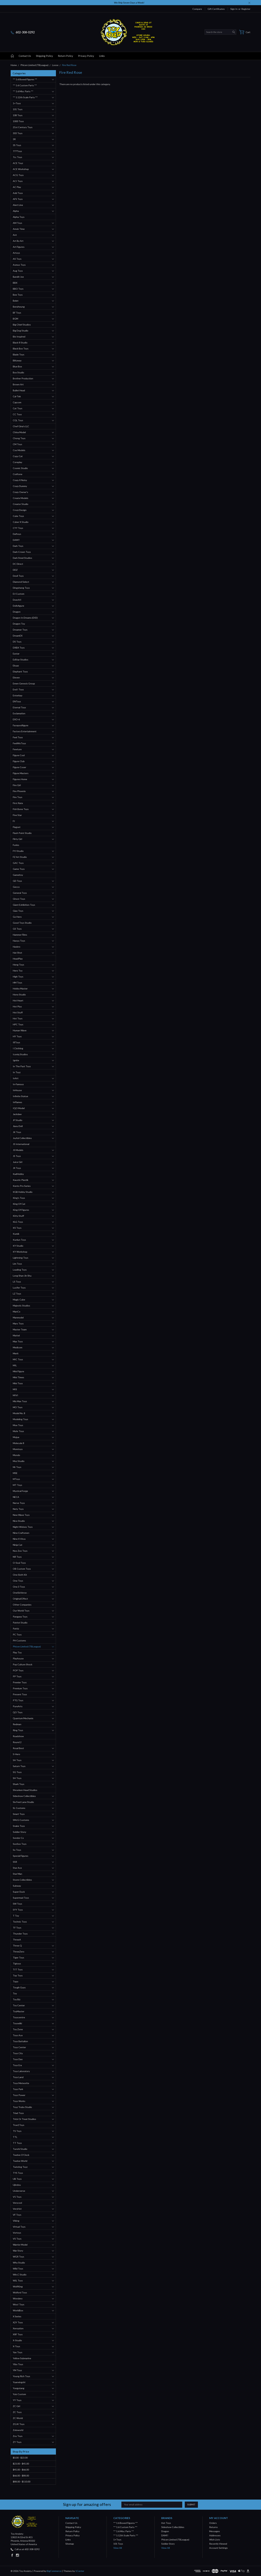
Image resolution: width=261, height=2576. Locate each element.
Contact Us (25, 55)
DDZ (15, 569)
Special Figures (20, 1855)
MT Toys (17, 1485)
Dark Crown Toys (22, 551)
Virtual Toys (19, 2226)
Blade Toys (18, 354)
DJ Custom (18, 593)
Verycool (17, 2202)
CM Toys (17, 444)
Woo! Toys (18, 2304)
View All (117, 2547)
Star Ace (17, 1867)
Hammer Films (20, 934)
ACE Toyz (18, 163)
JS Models (18, 1150)
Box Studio (18, 372)
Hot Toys (17, 1018)
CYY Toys (18, 528)
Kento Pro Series (22, 1185)
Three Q (17, 1945)
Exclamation (19, 713)
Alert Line (18, 205)
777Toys (17, 151)
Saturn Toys (19, 1766)
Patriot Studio (20, 1622)
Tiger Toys (18, 1957)
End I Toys (18, 689)
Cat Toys (17, 408)
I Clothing (18, 1048)
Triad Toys (18, 2113)
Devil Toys (18, 575)
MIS (15, 1389)
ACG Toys (18, 175)
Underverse (19, 2190)
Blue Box (17, 366)
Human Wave (19, 1030)
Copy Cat (18, 456)
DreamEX (17, 635)
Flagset (16, 827)
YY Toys (17, 2400)
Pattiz (16, 1628)
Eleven (16, 677)
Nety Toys (18, 1508)
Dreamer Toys (20, 629)
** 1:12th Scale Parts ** (25, 97)
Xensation (18, 2328)
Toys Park (18, 2089)
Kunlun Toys (19, 1239)
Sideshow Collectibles (24, 1796)
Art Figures (18, 246)
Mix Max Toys (20, 1401)
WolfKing (18, 2286)
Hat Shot (17, 952)
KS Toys (17, 1227)
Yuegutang (18, 2388)
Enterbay (17, 695)
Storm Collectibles (22, 1879)
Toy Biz (16, 1999)
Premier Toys (20, 1682)
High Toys (18, 976)
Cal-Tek (17, 396)
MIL (15, 1365)
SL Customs (19, 1808)
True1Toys (18, 2125)
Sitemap (69, 2543)
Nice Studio (19, 1520)
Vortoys (17, 2232)
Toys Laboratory (21, 2071)
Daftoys (17, 534)
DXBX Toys (19, 647)
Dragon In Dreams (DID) (25, 617)
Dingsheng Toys (21, 587)
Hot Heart (18, 1000)
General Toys (20, 892)
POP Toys (18, 1670)
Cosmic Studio (20, 468)
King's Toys (19, 1197)
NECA (16, 1497)
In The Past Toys (22, 1066)
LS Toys (17, 1281)
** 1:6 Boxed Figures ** (25, 79)
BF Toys (17, 312)
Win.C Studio (19, 2274)
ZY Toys (17, 2442)
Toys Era (17, 2065)
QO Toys (17, 1712)
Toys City (18, 2053)
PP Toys (17, 1676)
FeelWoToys (19, 743)
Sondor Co (18, 1837)
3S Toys (17, 145)
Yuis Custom (19, 2394)
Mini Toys (18, 1383)
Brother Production (23, 378)
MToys (16, 1479)
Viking (16, 2220)
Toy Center (19, 2005)
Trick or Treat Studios (24, 2119)
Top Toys (18, 1975)
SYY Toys (18, 1909)
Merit (15, 1353)
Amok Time (19, 228)
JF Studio (17, 1120)
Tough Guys (19, 1987)
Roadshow (18, 1736)
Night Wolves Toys (23, 1526)
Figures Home (20, 779)
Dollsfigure (18, 605)
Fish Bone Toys (21, 809)
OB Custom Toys (22, 1568)
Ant (15, 234)
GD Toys (17, 880)
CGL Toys (18, 420)
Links (102, 55)
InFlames (17, 1102)
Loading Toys (20, 1269)
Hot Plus (17, 1006)
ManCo (16, 1311)
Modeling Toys (20, 1419)
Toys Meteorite (21, 2083)
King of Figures (21, 1209)
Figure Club (19, 761)
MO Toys (17, 1407)
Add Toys (18, 193)
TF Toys (17, 1927)
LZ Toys (17, 1293)
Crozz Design (19, 510)
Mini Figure (18, 1371)
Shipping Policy (44, 55)
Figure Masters (20, 773)
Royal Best (18, 1748)
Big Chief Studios (22, 324)
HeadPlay (18, 958)
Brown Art (18, 384)
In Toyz (16, 1072)
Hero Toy (17, 970)
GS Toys (17, 928)
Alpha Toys (18, 216)
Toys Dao (18, 2059)
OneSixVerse (20, 1592)
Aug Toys (18, 270)
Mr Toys (17, 1467)
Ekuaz (16, 665)
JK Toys (17, 1132)
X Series (17, 2316)
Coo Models (19, 450)
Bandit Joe (18, 276)
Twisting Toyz (20, 2166)
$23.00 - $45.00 (21, 2463)
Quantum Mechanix (23, 1718)
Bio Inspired (19, 336)
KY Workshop (20, 1251)
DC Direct (18, 563)
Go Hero (17, 916)
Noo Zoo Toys (20, 1550)
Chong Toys (19, 438)
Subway (17, 1885)
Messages (214, 2531)
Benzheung (19, 306)
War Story (18, 2250)
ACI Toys (18, 181)
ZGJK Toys (18, 2424)
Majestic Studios (21, 1305)
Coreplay (17, 462)
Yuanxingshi (19, 2382)
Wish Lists (214, 2539)
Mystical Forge (20, 1491)
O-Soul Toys (19, 1562)
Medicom (17, 1347)
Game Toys (19, 868)
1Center (79, 2571)
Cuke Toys (18, 516)
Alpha (16, 211)
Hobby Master (20, 988)
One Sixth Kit (20, 1574)
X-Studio (17, 2340)
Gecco (16, 886)
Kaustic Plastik (20, 1180)
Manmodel (18, 1317)
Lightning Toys (20, 1257)
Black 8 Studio (20, 342)
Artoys (16, 252)
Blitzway (17, 360)
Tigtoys (17, 1963)
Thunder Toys (20, 1933)
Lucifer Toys (19, 1287)
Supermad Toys (21, 1897)
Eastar (16, 653)
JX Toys (17, 1168)
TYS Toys (18, 2172)
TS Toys (17, 2131)
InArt (15, 1078)
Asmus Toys (19, 264)
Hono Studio (19, 994)
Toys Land (18, 2077)
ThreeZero (18, 1951)
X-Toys (16, 2346)
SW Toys (17, 1903)
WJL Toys (18, 2280)
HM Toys (17, 982)
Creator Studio (20, 504)
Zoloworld (18, 2430)
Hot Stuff (18, 1012)
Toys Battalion (20, 2041)
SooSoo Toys (19, 1843)
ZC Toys (17, 2412)
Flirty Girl (17, 839)
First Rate (18, 803)
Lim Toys (17, 1263)
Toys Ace (18, 2035)
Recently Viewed (218, 2543)
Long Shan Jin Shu (22, 1275)
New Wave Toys (21, 1514)
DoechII (17, 599)
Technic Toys (20, 1921)
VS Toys (17, 2238)
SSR (15, 1861)
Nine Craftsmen (21, 1532)
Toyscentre (19, 2017)
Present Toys (20, 1694)
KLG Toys (18, 1221)
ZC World (18, 2418)
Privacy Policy (86, 55)
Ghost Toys (19, 898)
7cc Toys (17, 157)
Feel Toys (18, 737)
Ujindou (17, 2184)
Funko (16, 845)
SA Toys (17, 1760)
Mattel (16, 1335)
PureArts (17, 1706)
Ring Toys (18, 1730)
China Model (19, 432)
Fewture (17, 749)
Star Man (17, 1873)
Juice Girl (17, 1162)
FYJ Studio (18, 851)
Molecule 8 (18, 1443)
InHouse (17, 1090)
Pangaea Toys (20, 1616)
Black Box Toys (20, 348)
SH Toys (17, 1778)
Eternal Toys (19, 707)
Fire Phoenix (19, 791)
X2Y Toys (18, 2322)
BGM (15, 318)
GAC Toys (18, 862)
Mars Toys (18, 1323)
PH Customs (19, 1640)
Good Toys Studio (22, 922)
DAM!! (16, 539)
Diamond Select (21, 581)
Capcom (17, 402)
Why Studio (19, 2262)
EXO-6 (16, 719)
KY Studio (18, 1245)
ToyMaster (18, 2011)
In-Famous (18, 1084)
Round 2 (17, 1742)
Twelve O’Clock (21, 2154)
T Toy (16, 1915)
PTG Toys (18, 1700)
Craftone (17, 474)
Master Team (20, 1329)
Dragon (16, 611)
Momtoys (18, 1449)
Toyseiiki (17, 2023)
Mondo (16, 1455)
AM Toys (17, 222)
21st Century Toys (22, 127)
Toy (15, 1993)
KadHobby (18, 1174)
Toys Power (19, 2095)
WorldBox (18, 2310)
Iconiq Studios (20, 1054)
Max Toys (18, 1341)
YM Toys (17, 2370)
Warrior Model (20, 2244)
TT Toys (17, 2143)
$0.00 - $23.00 (20, 2457)
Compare (197, 8)
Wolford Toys (20, 2292)
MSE (15, 1473)
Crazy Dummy (20, 486)
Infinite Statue (20, 1096)
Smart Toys (19, 1814)
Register (245, 8)
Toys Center (19, 2047)
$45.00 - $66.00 (21, 2469)
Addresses (215, 2535)
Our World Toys (21, 1610)
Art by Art (18, 240)
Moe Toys (18, 1425)
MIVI (15, 1395)
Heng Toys (18, 964)
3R (14, 139)
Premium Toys (20, 1688)
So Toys (17, 1849)
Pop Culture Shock (22, 1664)
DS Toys (17, 641)
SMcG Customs (21, 1820)
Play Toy (17, 1652)
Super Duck (19, 1891)
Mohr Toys (18, 1431)
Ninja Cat (17, 1544)
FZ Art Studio (20, 857)
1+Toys (17, 103)
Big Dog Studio (20, 330)
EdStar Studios (20, 659)
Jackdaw (17, 1114)
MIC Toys (18, 1359)
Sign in (234, 8)
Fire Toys (17, 797)
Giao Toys (18, 910)
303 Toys (17, 133)
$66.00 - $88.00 (21, 2475)
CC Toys (17, 414)
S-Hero (16, 1754)
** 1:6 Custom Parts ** (25, 85)
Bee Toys (18, 294)
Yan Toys (17, 2352)
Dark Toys (18, 545)
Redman (17, 1724)
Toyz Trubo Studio (22, 2107)
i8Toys (16, 1042)
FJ (14, 821)
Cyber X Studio (20, 522)
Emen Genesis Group (24, 683)
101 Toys (17, 109)
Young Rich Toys (21, 2376)
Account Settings (218, 2547)
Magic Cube (19, 1299)
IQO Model (19, 1108)
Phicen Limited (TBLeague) (27, 1646)
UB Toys (17, 2178)
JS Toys (17, 1156)
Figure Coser (19, 767)
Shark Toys (18, 1784)
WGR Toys (18, 2256)
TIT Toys (18, 1969)
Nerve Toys (19, 1503)
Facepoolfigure (20, 725)
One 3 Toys (19, 1586)
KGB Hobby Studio (22, 1191)
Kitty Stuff (18, 1215)
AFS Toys (18, 199)
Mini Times (18, 1377)
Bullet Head (19, 390)
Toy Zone (18, 2029)
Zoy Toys (17, 2436)
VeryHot (17, 2208)
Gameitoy (18, 874)
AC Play (17, 187)
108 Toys (17, 115)
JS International (21, 1144)
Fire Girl (17, 785)
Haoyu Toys (19, 940)
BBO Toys (18, 288)
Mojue (16, 1437)
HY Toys (17, 1036)
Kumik (16, 1233)
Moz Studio (18, 1461)
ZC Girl (16, 2406)
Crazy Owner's (20, 492)
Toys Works (19, 2101)
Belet (15, 300)
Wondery (17, 2298)
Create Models (20, 498)
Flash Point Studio (22, 833)
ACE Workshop (21, 169)
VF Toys (17, 2214)
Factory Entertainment (24, 731)
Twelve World (20, 2160)
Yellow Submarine (22, 2358)
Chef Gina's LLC (21, 426)
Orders (213, 2523)
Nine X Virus (19, 1538)
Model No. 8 (19, 1413)
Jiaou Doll (18, 1126)
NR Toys (17, 1556)
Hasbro (16, 946)
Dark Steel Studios (22, 557)
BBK (15, 282)
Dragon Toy (19, 623)
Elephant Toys (20, 671)
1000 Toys (18, 121)
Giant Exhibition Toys (24, 904)
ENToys (17, 701)
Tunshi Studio (20, 2148)
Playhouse (18, 1658)
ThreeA (17, 1939)
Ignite (16, 1060)
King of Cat (19, 1203)
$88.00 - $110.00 (21, 2481)
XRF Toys (18, 2334)
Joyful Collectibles (22, 1138)
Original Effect (20, 1598)
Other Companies (22, 1604)
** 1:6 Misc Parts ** (23, 91)
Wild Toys (18, 2268)
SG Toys (17, 1772)
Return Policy (65, 55)
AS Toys (17, 258)
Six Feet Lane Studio (23, 1802)
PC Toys (17, 1634)
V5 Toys (17, 2196)
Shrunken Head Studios (25, 1790)
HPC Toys (18, 1024)
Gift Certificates (216, 8)
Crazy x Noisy (20, 480)
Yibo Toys (18, 2364)
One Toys (18, 1580)
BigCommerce (54, 2571)
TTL (15, 2137)
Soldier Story (19, 1831)
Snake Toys (19, 1826)
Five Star (17, 815)
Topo (15, 1981)
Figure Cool (19, 755)
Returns (213, 2527)
